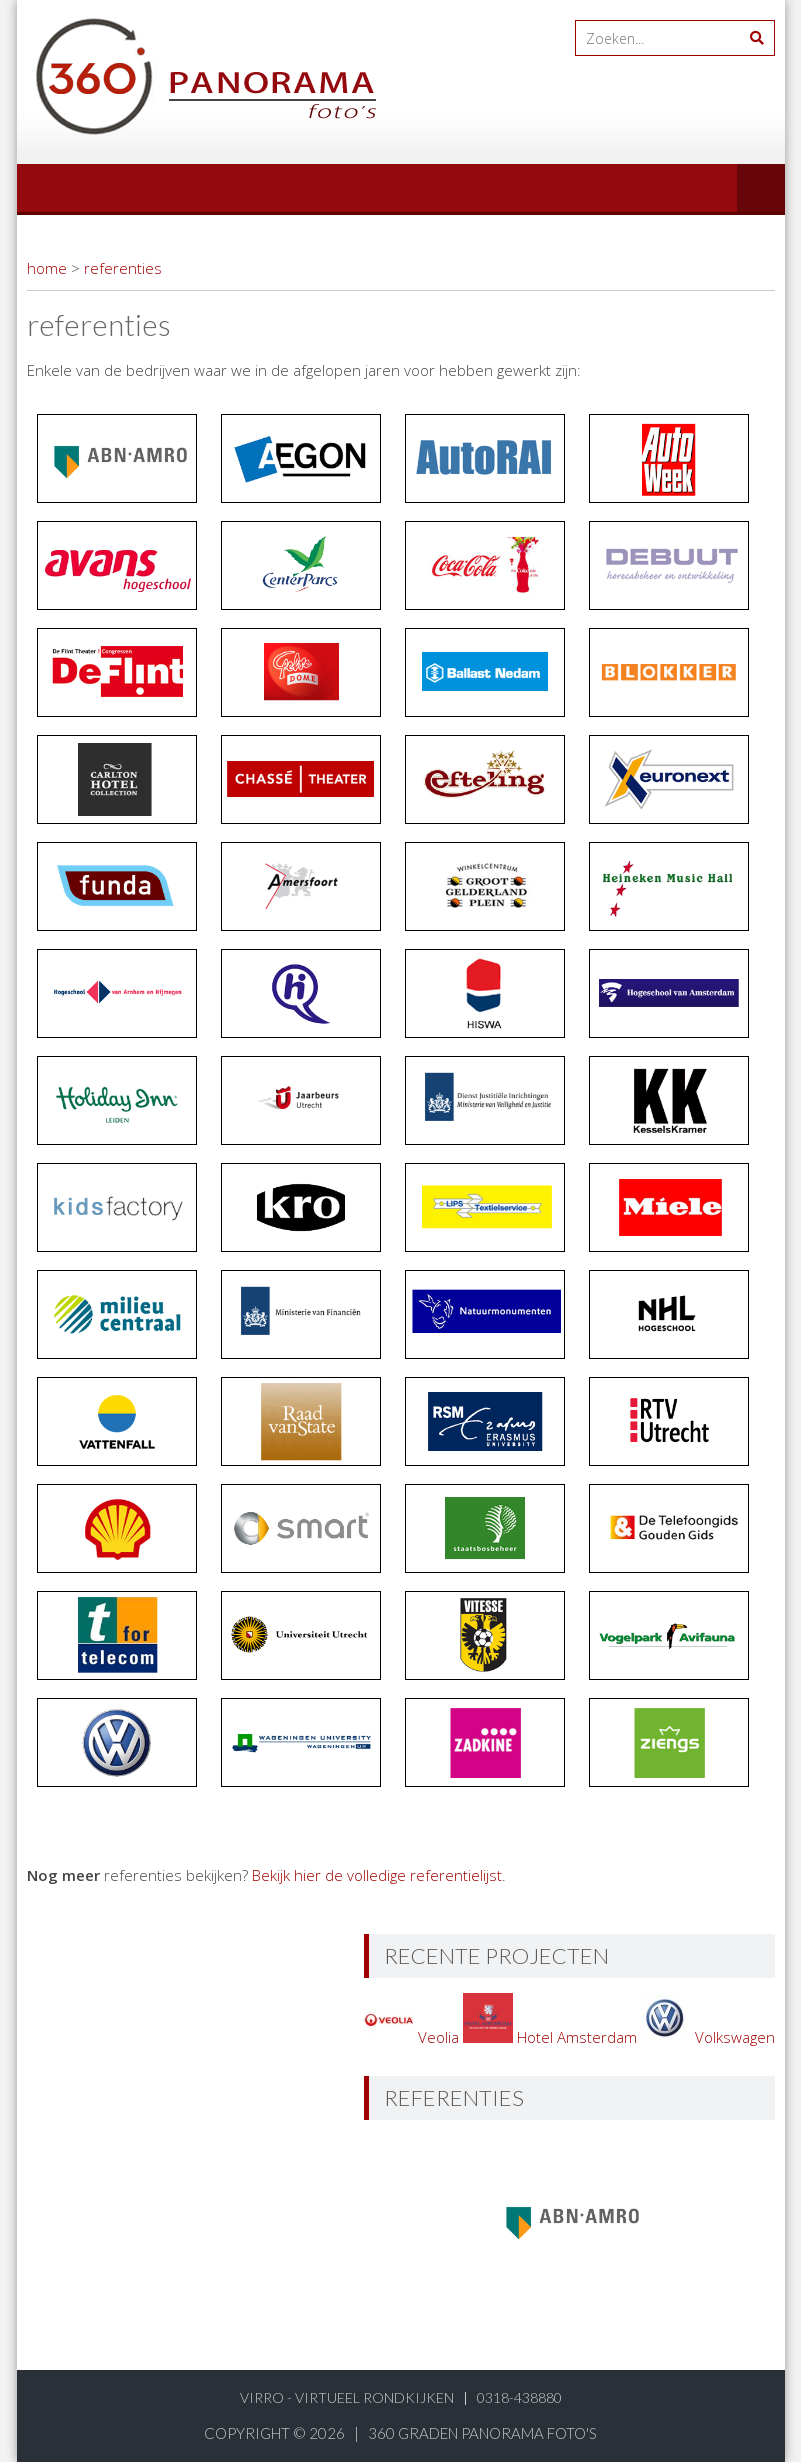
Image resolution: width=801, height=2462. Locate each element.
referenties (123, 268)
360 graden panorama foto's (482, 2433)
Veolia (413, 2037)
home (47, 268)
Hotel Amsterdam (552, 2037)
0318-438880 (519, 2397)
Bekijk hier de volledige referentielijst (377, 1875)
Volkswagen (708, 2037)
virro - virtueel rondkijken (347, 2397)
